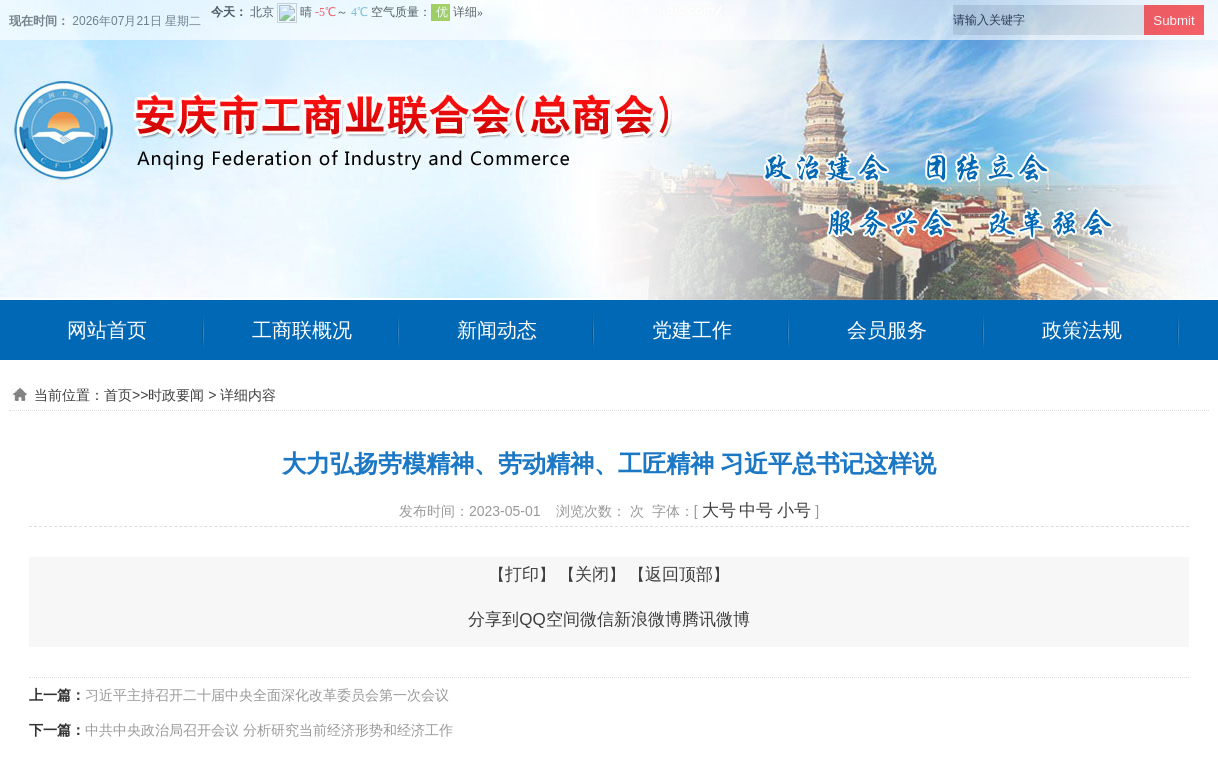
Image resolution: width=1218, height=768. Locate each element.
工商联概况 (302, 330)
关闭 (592, 574)
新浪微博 (648, 619)
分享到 (493, 619)
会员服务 (887, 330)
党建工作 (692, 330)
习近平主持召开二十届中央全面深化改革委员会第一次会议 (267, 695)
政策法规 (1082, 330)
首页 (118, 395)
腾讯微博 (716, 619)
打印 (522, 574)
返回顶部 (679, 574)
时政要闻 (176, 395)
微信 (597, 619)
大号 (719, 510)
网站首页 (107, 330)
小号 (794, 510)
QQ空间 (549, 619)
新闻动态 (497, 330)
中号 (756, 510)
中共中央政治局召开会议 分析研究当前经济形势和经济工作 (269, 730)
